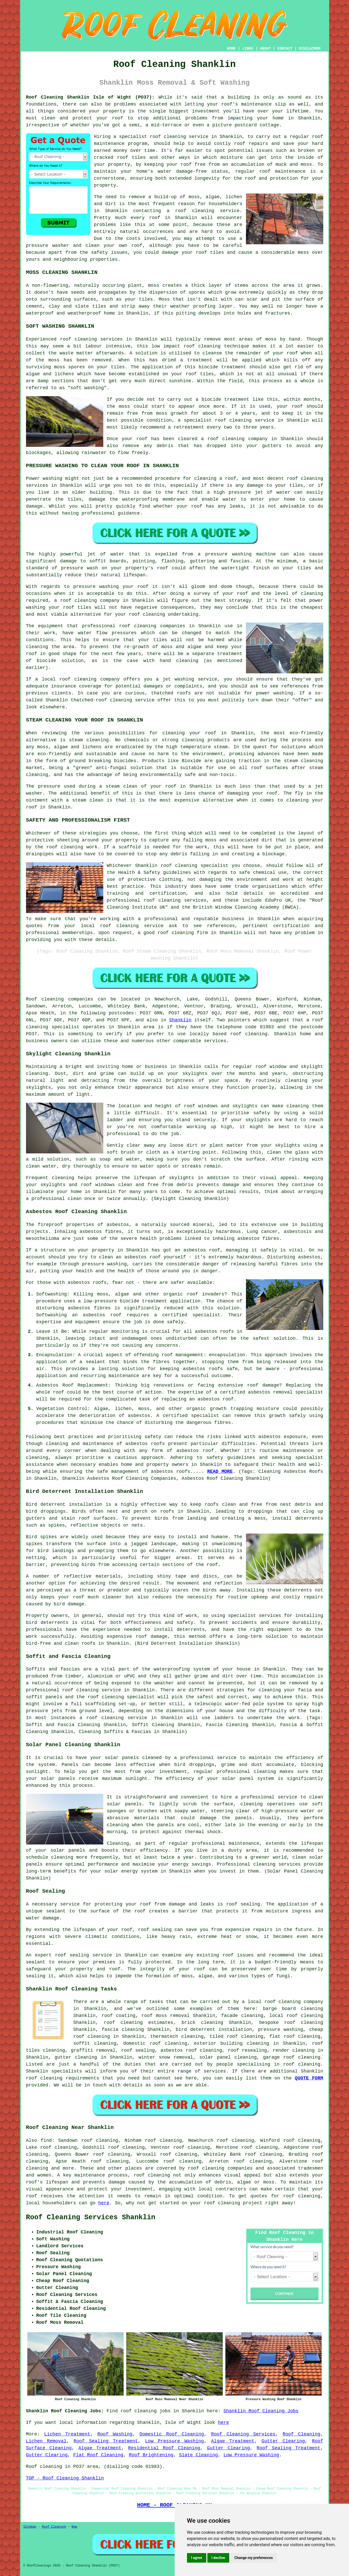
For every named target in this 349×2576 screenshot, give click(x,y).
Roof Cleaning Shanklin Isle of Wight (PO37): (90, 97)
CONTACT (284, 49)
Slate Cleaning (198, 2455)
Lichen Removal (46, 2441)
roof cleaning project (233, 2203)
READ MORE (220, 1471)
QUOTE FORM (309, 2078)
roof (117, 118)
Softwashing (51, 1315)
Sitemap (29, 2527)
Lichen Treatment (67, 2434)
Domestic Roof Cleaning (172, 2434)
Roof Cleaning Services (243, 2434)
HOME (231, 49)
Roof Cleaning (301, 2434)
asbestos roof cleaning (191, 2050)
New (74, 2527)
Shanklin (180, 1020)
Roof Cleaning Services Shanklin (90, 2217)
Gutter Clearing (283, 2441)
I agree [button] (196, 2558)
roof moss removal (165, 2015)
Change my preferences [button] (253, 2558)
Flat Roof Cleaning (98, 2455)
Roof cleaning (45, 999)
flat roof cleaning (294, 2036)
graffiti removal (93, 2050)
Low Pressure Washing (174, 2441)
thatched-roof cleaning (101, 700)
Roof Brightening (151, 2455)
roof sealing (155, 1929)
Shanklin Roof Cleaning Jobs (261, 2411)
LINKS (247, 49)
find (46, 2140)
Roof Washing (114, 2434)
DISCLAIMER (309, 49)
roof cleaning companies (220, 2168)
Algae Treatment (232, 2441)
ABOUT (265, 49)
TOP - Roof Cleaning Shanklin (65, 2478)
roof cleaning (194, 210)
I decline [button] (218, 2558)
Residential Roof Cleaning (164, 2448)
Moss (164, 299)
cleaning (145, 626)
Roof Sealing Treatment (106, 2441)
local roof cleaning (296, 2015)
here (103, 2203)
